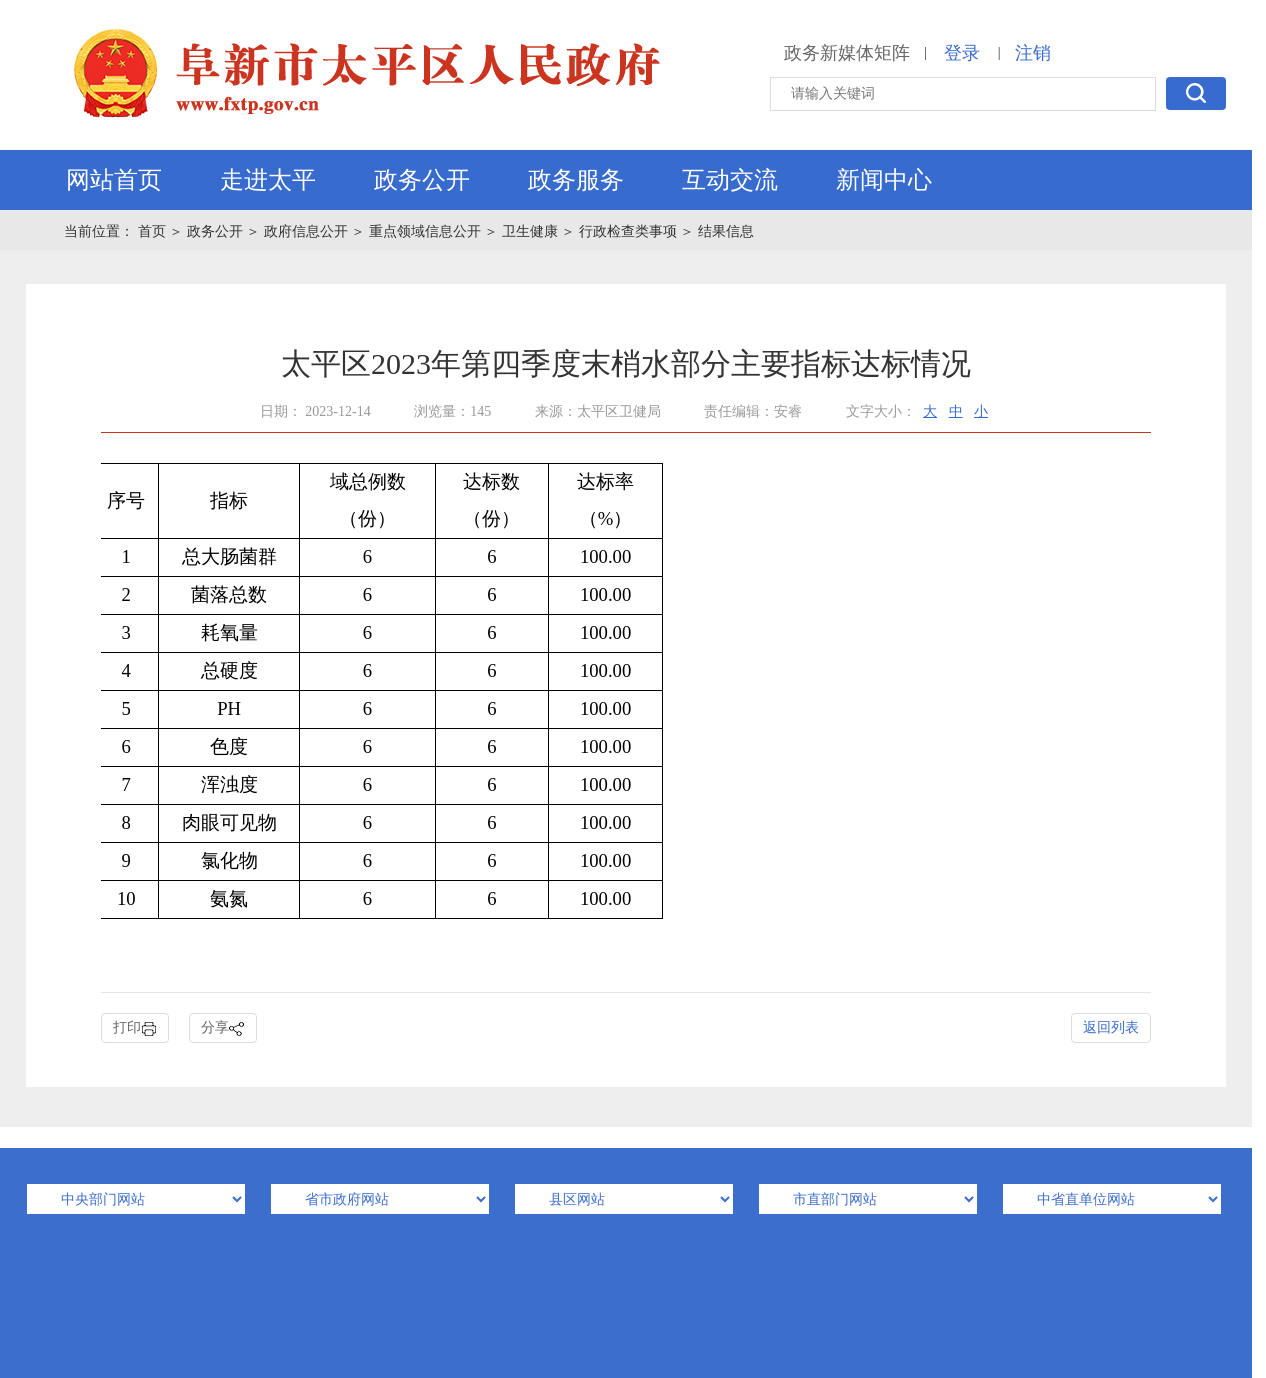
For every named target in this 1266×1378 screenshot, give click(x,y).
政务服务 (576, 180)
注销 (1033, 53)
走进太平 (268, 180)
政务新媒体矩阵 (847, 53)
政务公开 (422, 180)
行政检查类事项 (628, 231)
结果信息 (726, 231)
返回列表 (1111, 1027)
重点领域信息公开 (425, 231)
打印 (135, 1028)
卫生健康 (530, 231)
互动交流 (730, 180)
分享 (223, 1028)
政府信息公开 (306, 231)
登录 (962, 53)
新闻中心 (884, 180)
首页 (154, 231)
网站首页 (114, 180)
